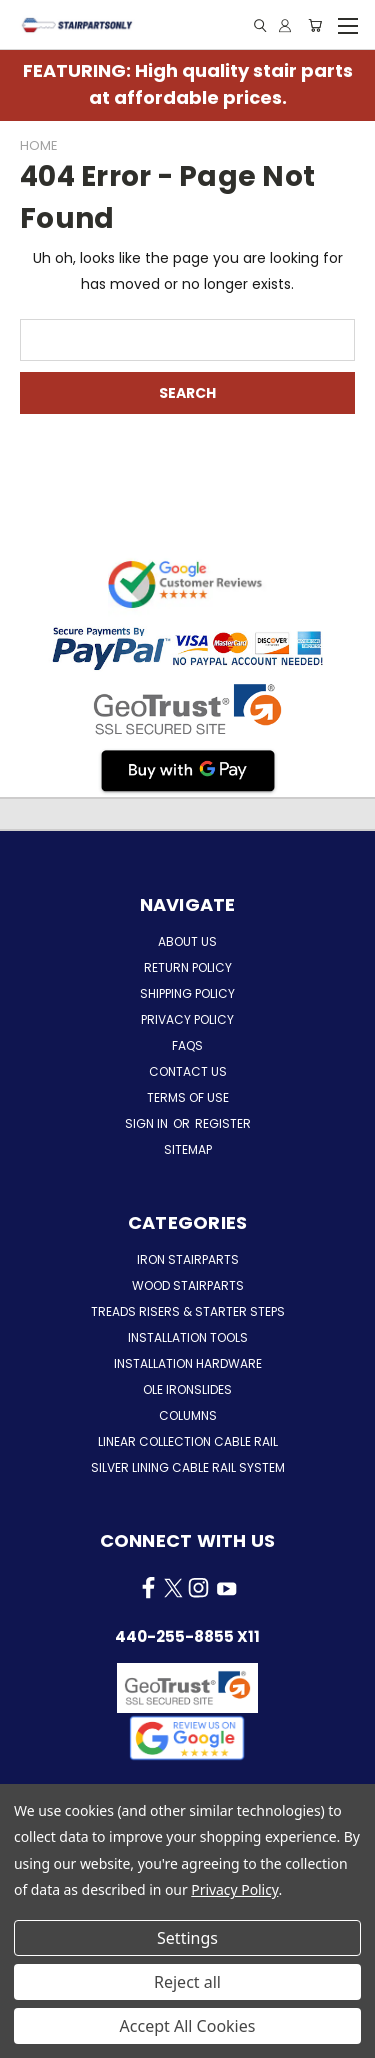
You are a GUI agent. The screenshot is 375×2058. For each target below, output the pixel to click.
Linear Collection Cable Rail (188, 1441)
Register (223, 1123)
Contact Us (188, 1071)
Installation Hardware (188, 1363)
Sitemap (188, 1149)
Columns (188, 1415)
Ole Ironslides (187, 1389)
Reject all (187, 1982)
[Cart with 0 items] (315, 25)
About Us (187, 941)
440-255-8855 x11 (187, 1636)
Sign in (148, 1123)
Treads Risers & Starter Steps (188, 1311)
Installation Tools (188, 1337)
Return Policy (188, 967)
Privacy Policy (187, 1019)
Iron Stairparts (188, 1259)
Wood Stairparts (188, 1285)
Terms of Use (188, 1097)
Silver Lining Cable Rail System (188, 1467)
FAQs (187, 1045)
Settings (187, 1938)
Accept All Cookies (188, 2026)
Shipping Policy (187, 993)
